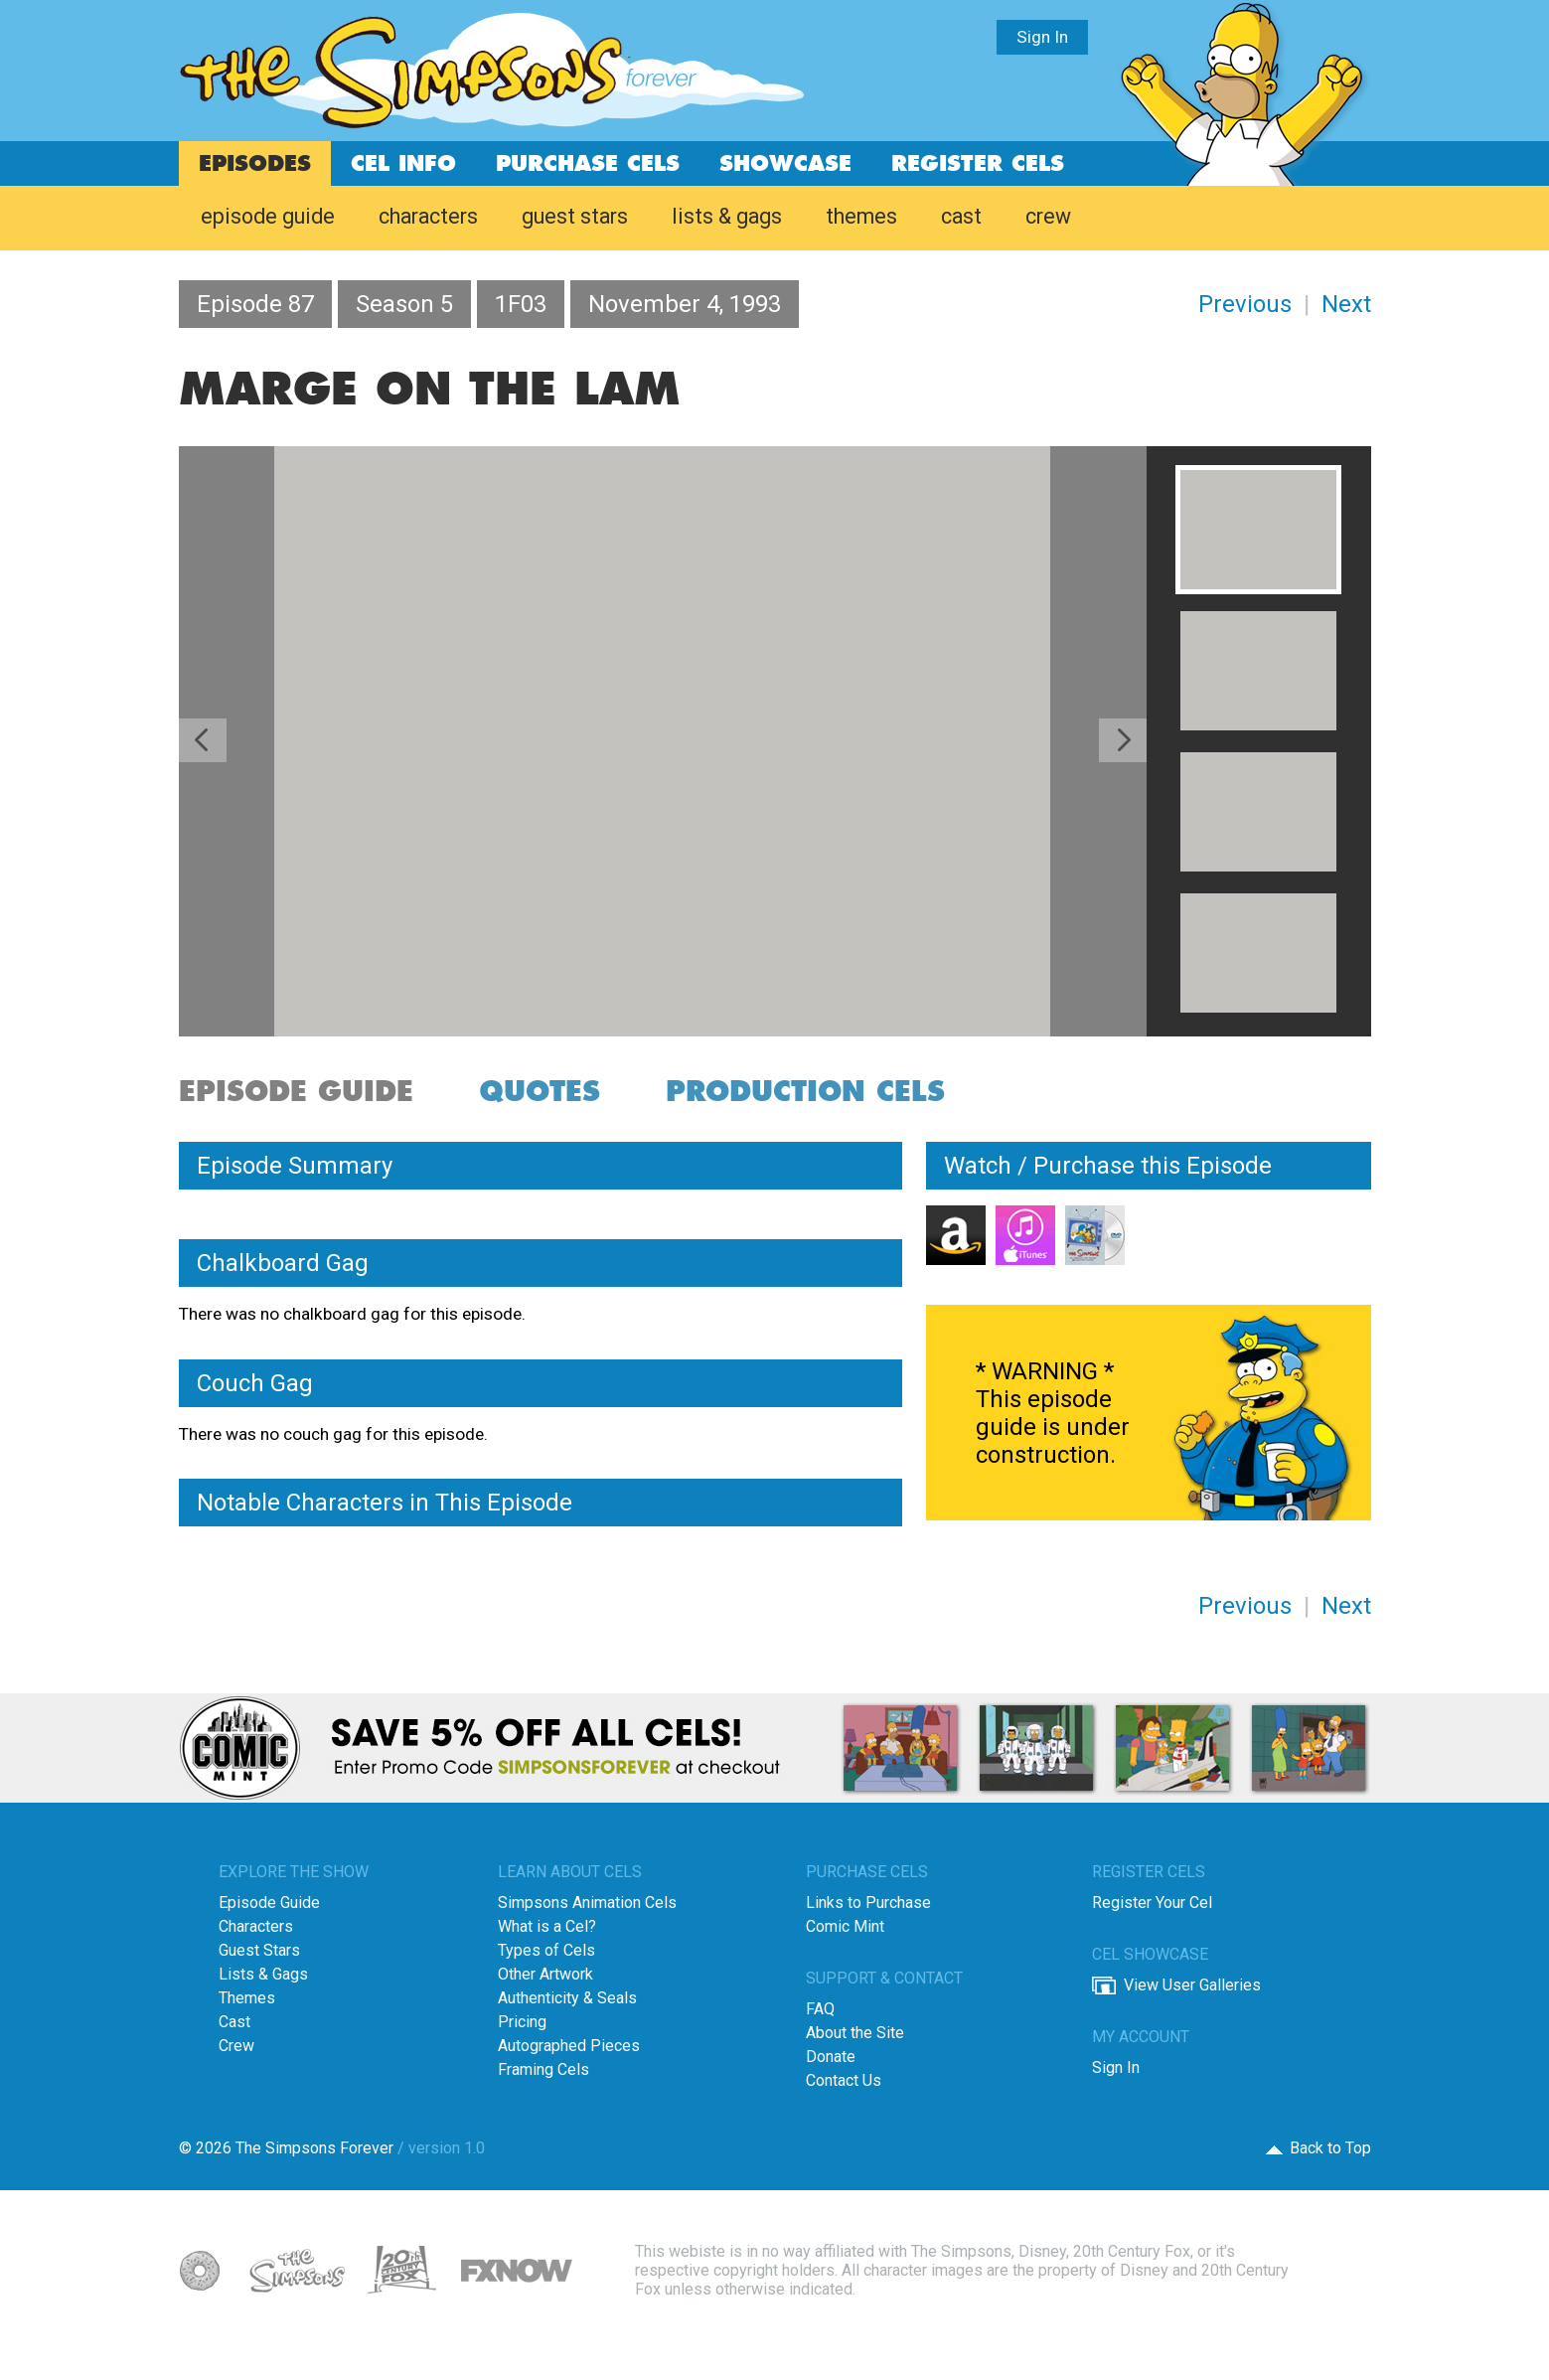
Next (1346, 304)
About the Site (855, 2032)
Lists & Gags (263, 1974)
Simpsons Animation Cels (587, 1902)
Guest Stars (259, 1950)
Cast (234, 2021)
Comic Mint (845, 1926)
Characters (256, 1926)
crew (1048, 216)
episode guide (268, 216)
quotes (539, 1093)
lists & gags (727, 216)
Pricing (522, 2021)
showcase (785, 164)
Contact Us (843, 2080)
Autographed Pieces (569, 2045)
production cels (805, 1093)
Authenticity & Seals (567, 1997)
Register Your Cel (1152, 1902)
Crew (236, 2045)
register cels (977, 164)
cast (961, 216)
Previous (1245, 304)
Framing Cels (543, 2069)
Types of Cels (546, 1950)
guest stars (575, 216)
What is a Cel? (547, 1926)
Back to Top (1330, 2148)
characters (428, 216)
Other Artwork (545, 1974)
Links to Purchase (868, 1902)
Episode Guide (269, 1902)
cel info (403, 164)
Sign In (1042, 37)
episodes (255, 164)
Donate (830, 2056)
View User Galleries (1192, 1985)
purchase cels (588, 164)
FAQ (820, 2008)
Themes (247, 1997)
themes (861, 216)
